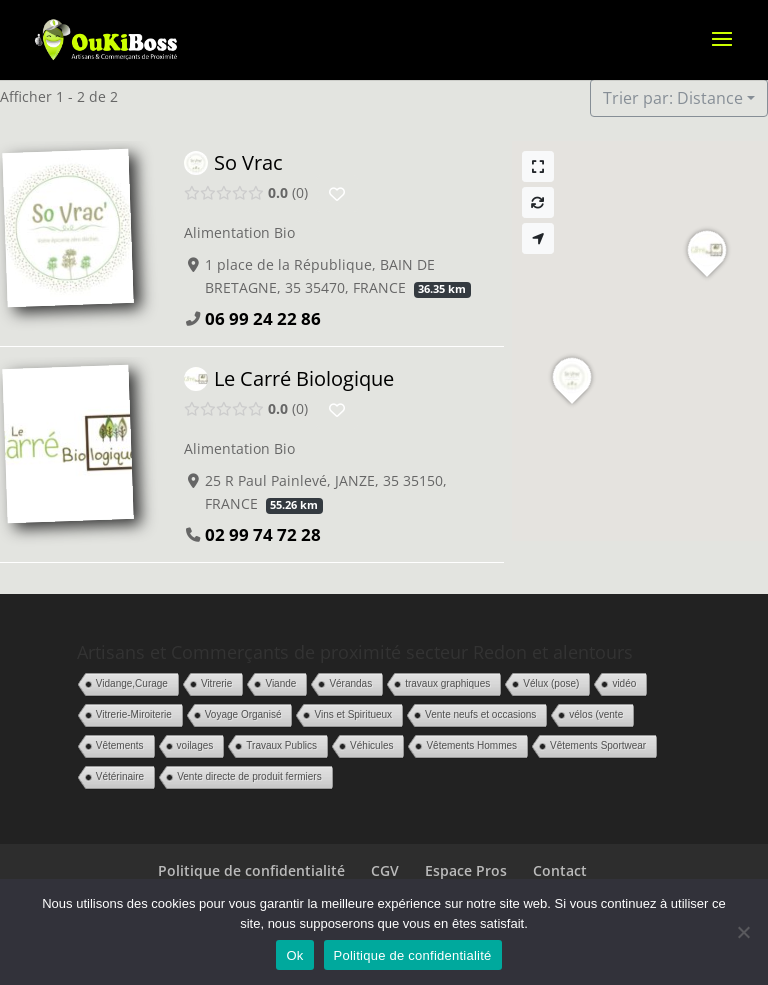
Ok (294, 955)
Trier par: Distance (673, 98)
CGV (385, 870)
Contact (560, 870)
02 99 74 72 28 (263, 535)
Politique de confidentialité (251, 870)
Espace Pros (466, 870)
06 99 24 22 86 (263, 318)
